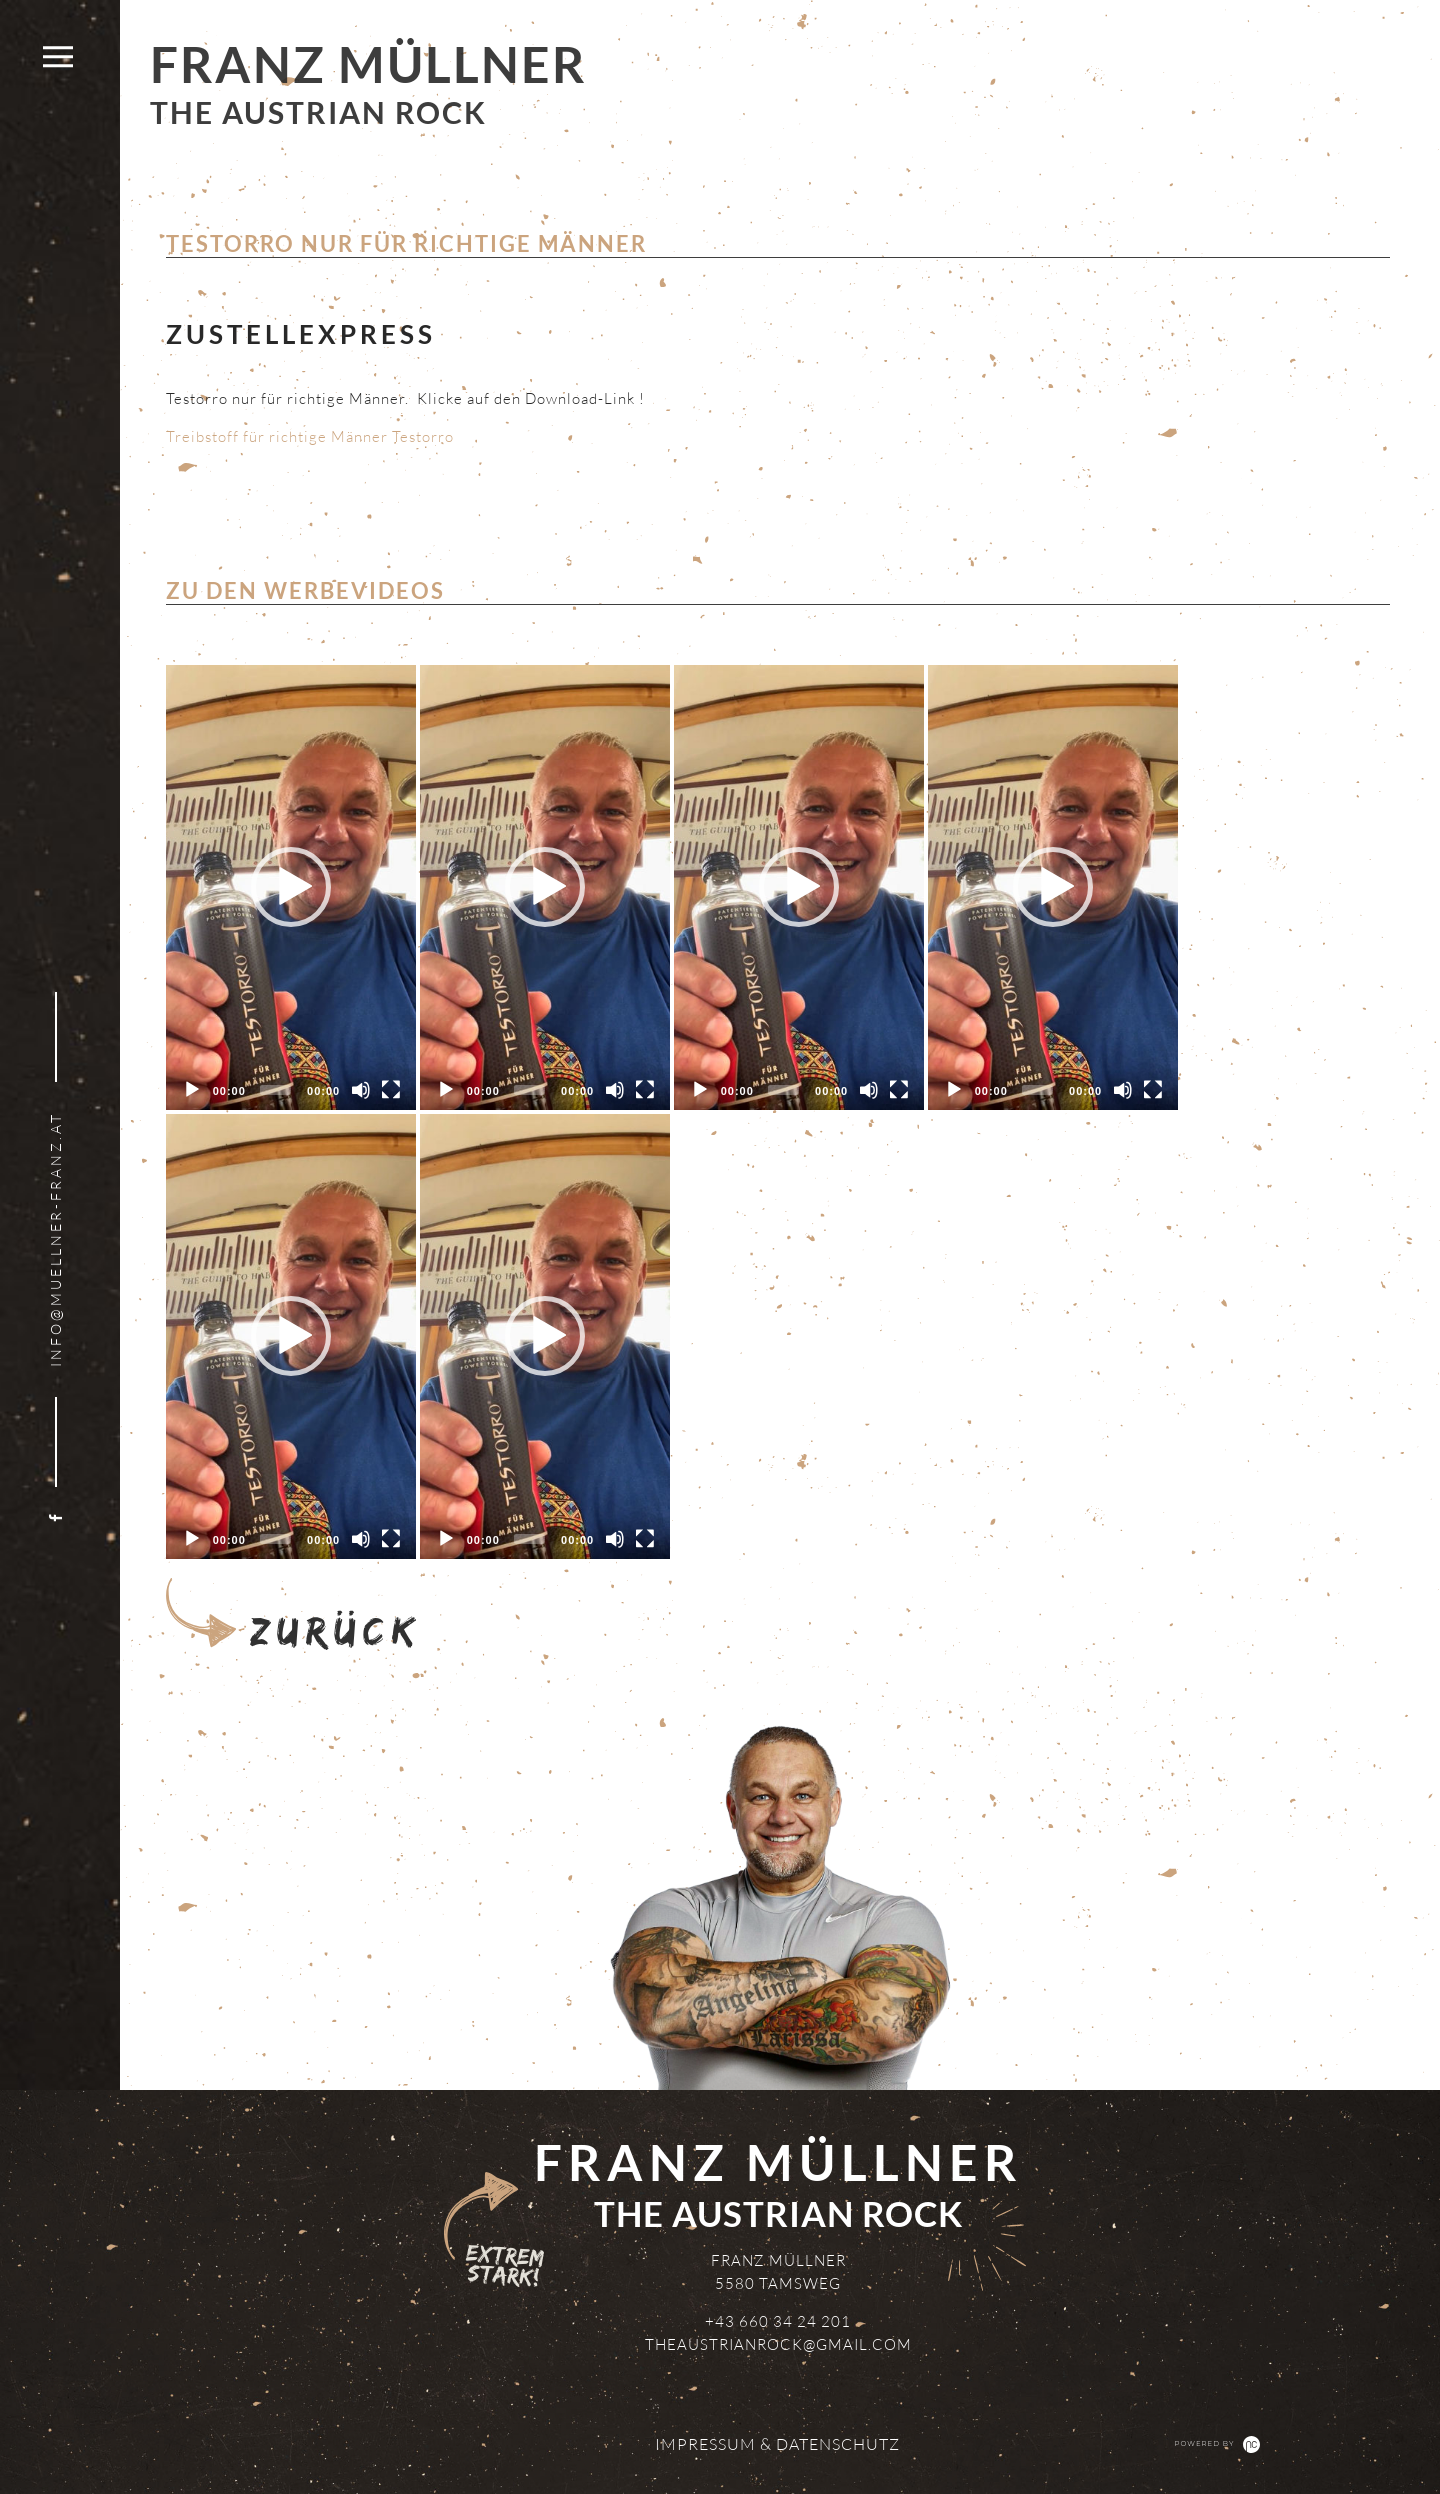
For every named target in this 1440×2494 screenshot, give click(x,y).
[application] (291, 887)
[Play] (192, 1090)
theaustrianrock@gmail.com (778, 2344)
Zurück (291, 1614)
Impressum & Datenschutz (777, 2444)
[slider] (275, 1090)
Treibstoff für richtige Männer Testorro (310, 436)
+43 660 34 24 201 (778, 2321)
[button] (291, 887)
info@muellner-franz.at (55, 1239)
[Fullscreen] (391, 1090)
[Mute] (361, 1090)
